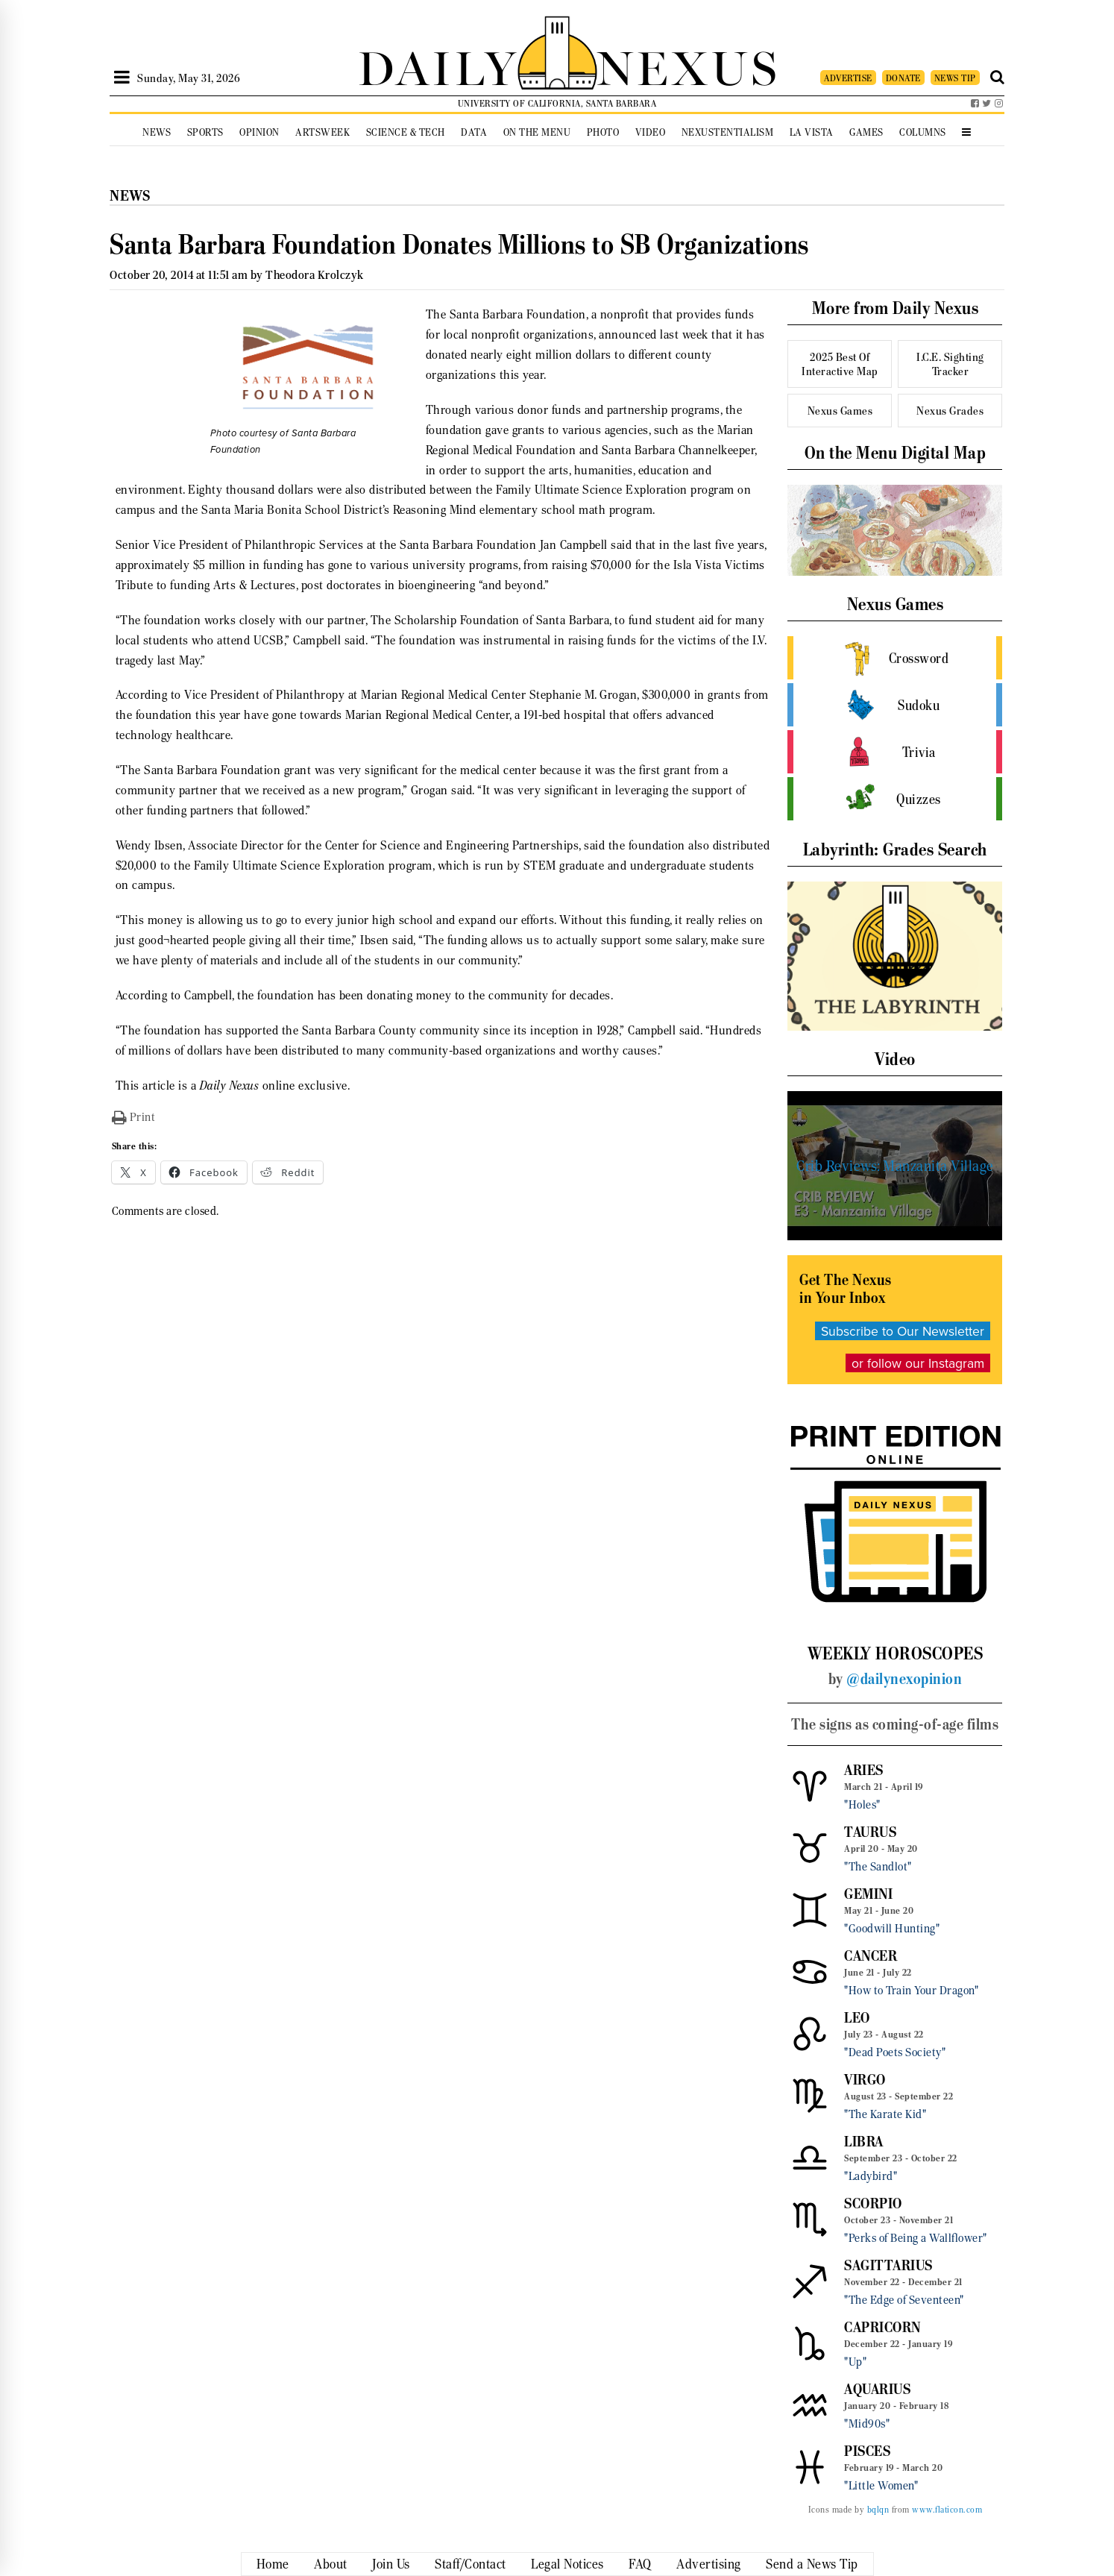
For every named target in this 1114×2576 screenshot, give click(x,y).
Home (273, 2564)
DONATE (903, 78)
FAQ (640, 2564)
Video (650, 132)
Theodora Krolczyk (314, 275)
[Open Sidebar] (122, 77)
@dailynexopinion (904, 1679)
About (330, 2564)
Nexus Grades (950, 410)
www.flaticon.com (947, 2509)
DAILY (437, 65)
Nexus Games (840, 410)
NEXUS (688, 65)
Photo (603, 132)
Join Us (391, 2564)
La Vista (812, 132)
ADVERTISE (848, 78)
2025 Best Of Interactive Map (840, 364)
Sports (205, 132)
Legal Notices (567, 2564)
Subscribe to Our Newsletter (902, 1331)
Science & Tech (405, 132)
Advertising (708, 2564)
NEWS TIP (955, 78)
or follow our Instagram (918, 1363)
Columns (922, 132)
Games (866, 132)
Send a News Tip (812, 2564)
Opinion (259, 132)
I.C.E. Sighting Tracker (950, 364)
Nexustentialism (728, 132)
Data (474, 132)
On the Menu (537, 132)
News (156, 132)
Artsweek (322, 132)
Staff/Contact (470, 2564)
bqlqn (878, 2509)
